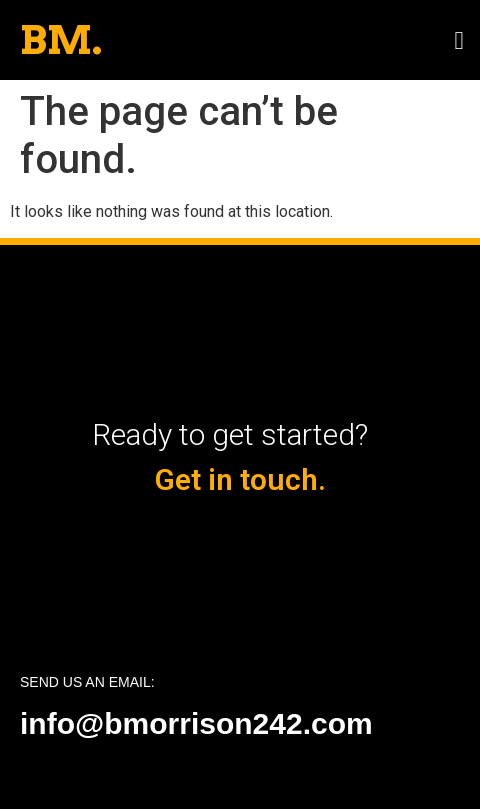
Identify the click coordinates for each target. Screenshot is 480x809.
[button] (459, 40)
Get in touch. (240, 479)
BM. (61, 40)
